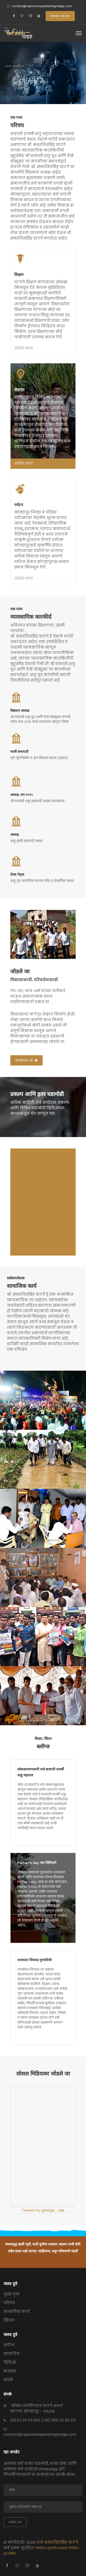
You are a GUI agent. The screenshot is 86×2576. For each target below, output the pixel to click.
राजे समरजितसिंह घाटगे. (57, 2542)
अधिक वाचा (23, 348)
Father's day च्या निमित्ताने (36, 1863)
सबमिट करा (15, 2522)
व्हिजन (9, 2320)
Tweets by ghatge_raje (43, 2210)
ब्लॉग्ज (8, 2345)
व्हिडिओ (9, 2362)
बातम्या (10, 2371)
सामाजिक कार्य (16, 2311)
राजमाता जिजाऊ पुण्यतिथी (34, 1960)
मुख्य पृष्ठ (11, 2294)
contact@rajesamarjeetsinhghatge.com (41, 6)
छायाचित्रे (11, 2353)
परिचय (9, 2302)
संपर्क (8, 2380)
